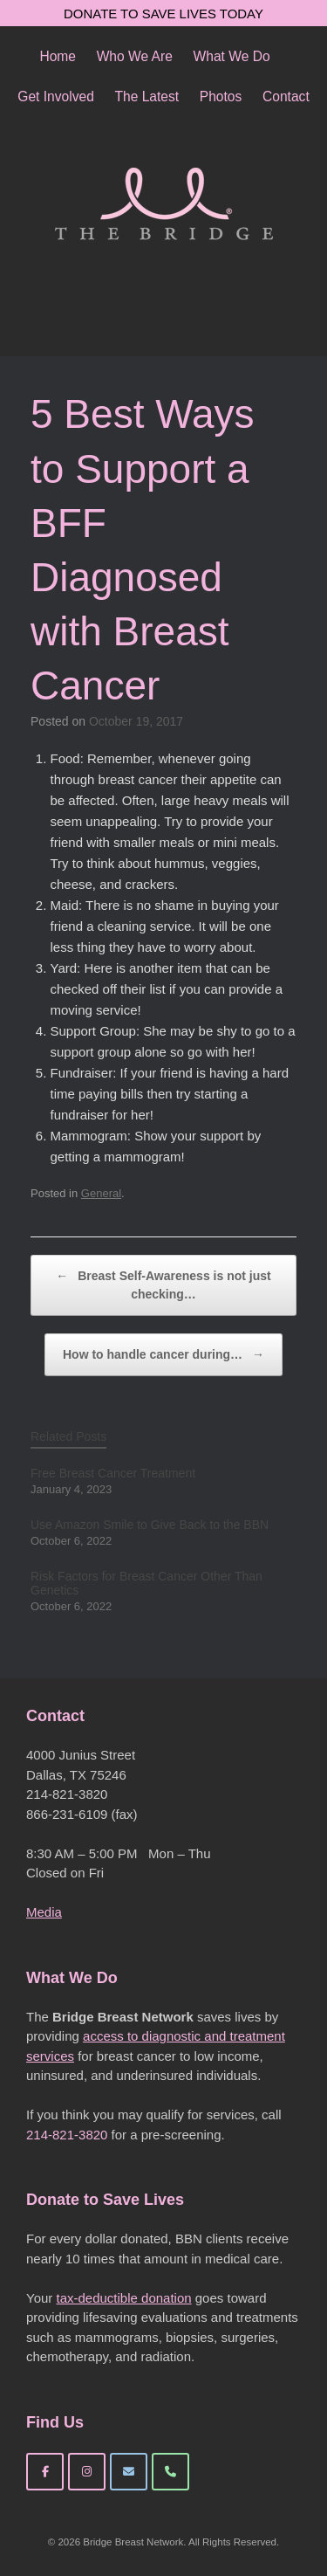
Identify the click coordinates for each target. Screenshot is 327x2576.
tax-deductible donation (123, 2297)
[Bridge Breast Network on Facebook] (45, 2471)
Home (57, 56)
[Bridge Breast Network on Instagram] (87, 2471)
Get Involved (55, 96)
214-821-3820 (66, 2134)
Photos (221, 96)
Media (44, 1911)
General (101, 1193)
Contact (286, 96)
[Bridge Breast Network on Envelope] (128, 2471)
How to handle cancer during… (163, 1355)
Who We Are (135, 56)
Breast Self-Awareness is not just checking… (163, 1284)
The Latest (146, 96)
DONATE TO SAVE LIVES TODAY (163, 13)
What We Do (232, 56)
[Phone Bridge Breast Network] (170, 2471)
